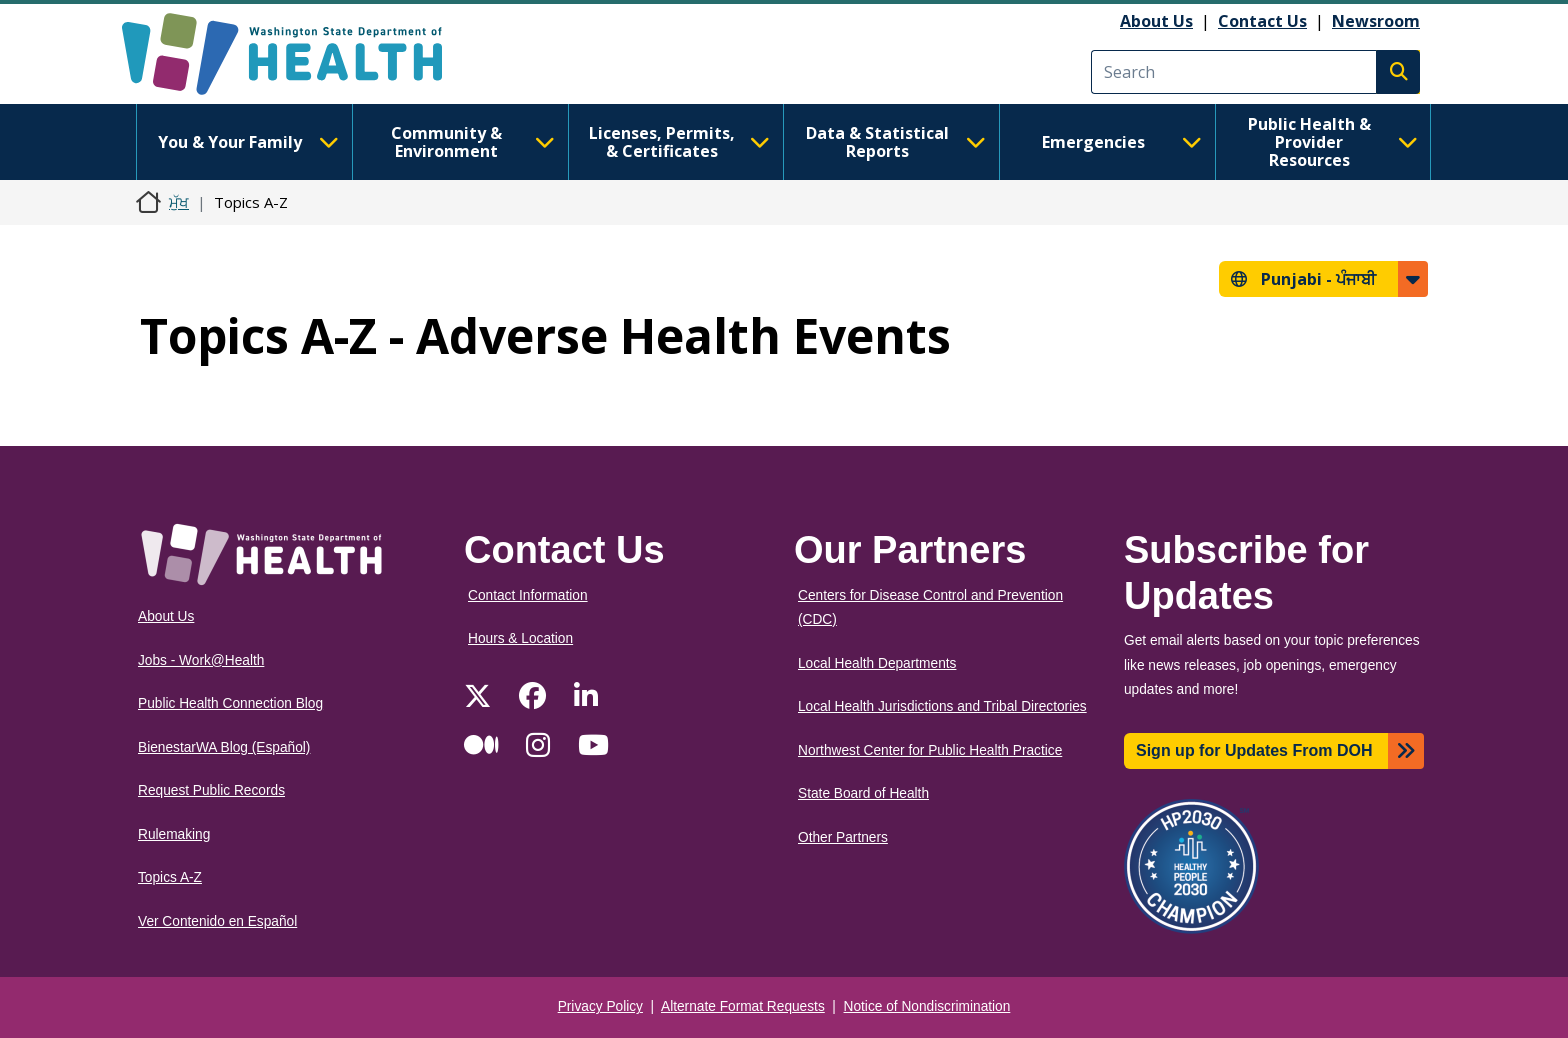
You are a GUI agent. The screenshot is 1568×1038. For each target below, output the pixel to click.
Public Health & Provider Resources (1333, 142)
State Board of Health (863, 793)
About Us (1156, 21)
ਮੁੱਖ (179, 202)
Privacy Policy (600, 1006)
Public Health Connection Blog (230, 703)
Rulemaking (174, 834)
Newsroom (1376, 21)
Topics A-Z (170, 877)
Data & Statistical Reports (896, 142)
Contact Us (1262, 21)
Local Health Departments (877, 663)
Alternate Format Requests (743, 1006)
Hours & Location (520, 638)
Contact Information (528, 595)
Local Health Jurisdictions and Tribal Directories (942, 706)
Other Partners (843, 837)
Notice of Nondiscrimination (927, 1006)
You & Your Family (248, 142)
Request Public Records (211, 790)
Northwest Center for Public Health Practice (930, 750)
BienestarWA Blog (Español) (224, 747)
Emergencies (1122, 142)
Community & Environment (473, 142)
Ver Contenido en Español (217, 921)
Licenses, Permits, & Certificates (679, 142)
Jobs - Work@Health (201, 660)
